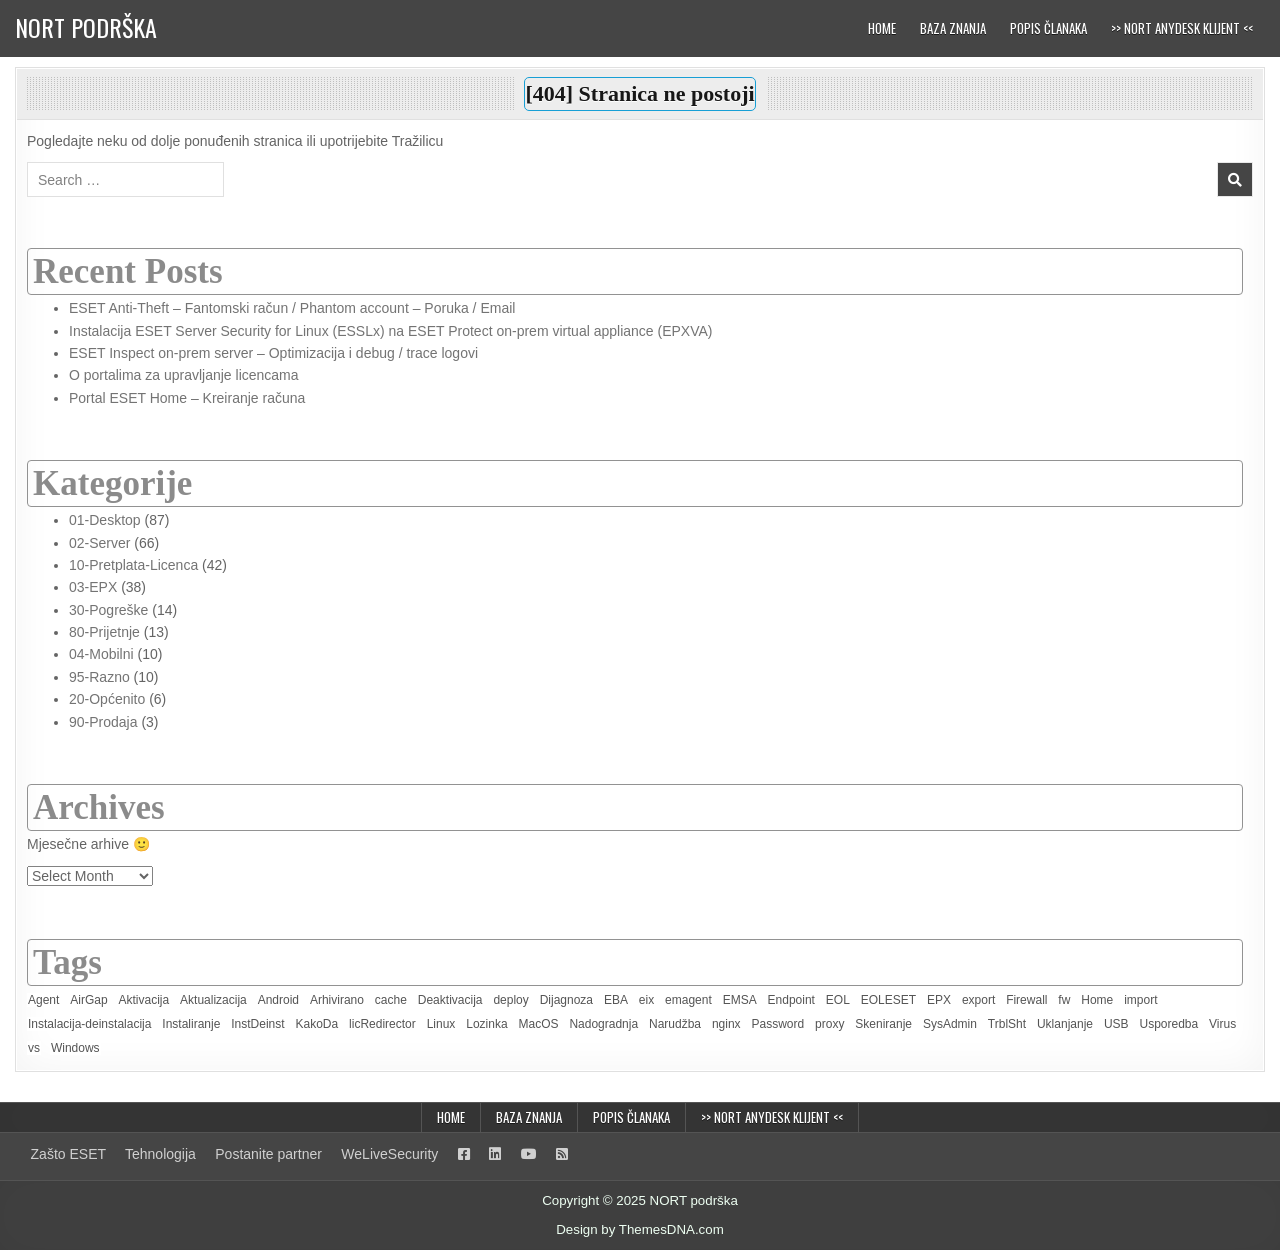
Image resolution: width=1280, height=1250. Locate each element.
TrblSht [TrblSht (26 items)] (1007, 1024)
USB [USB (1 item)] (1116, 1024)
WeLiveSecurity (389, 1154)
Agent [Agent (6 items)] (43, 1000)
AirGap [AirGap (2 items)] (88, 1000)
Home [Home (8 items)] (1097, 1000)
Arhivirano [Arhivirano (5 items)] (337, 1000)
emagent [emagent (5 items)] (688, 1000)
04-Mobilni (101, 654)
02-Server (99, 543)
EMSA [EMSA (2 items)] (740, 1000)
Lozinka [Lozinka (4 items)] (486, 1024)
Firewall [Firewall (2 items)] (1026, 1000)
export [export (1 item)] (978, 1000)
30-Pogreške (108, 610)
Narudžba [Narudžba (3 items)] (675, 1024)
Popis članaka (1048, 28)
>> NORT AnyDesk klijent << (1182, 28)
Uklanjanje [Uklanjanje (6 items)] (1065, 1024)
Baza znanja (953, 28)
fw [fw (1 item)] (1064, 1000)
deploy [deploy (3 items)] (510, 1000)
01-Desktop (105, 520)
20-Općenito (107, 699)
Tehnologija (160, 1154)
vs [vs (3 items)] (34, 1048)
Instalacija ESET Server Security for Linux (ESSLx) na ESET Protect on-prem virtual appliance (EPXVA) (391, 331)
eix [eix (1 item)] (646, 1000)
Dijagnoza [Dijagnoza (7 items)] (566, 1000)
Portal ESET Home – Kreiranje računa (187, 398)
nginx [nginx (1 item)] (726, 1024)
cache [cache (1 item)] (391, 1000)
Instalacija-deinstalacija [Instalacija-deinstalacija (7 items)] (89, 1024)
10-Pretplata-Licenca (133, 565)
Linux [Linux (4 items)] (441, 1024)
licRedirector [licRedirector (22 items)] (382, 1024)
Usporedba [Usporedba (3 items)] (1168, 1024)
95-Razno (99, 677)
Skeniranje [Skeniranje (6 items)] (883, 1024)
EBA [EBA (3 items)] (616, 1000)
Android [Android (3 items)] (278, 1000)
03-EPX (93, 587)
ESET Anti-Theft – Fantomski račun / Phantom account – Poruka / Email (292, 308)
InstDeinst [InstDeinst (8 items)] (257, 1024)
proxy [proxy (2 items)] (829, 1024)
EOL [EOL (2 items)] (838, 1000)
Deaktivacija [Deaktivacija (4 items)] (450, 1000)
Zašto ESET (68, 1154)
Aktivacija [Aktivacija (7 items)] (144, 1000)
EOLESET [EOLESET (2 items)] (888, 1000)
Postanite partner (268, 1154)
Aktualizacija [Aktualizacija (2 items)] (213, 1000)
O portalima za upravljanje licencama (184, 375)
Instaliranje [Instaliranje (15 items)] (191, 1024)
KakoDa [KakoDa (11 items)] (316, 1024)
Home (882, 28)
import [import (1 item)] (1140, 1000)
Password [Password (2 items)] (778, 1024)
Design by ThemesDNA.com (640, 1229)
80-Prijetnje (104, 632)
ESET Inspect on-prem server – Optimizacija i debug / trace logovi (273, 353)
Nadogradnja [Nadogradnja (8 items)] (603, 1024)
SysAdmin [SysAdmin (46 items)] (950, 1024)
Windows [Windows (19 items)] (75, 1048)
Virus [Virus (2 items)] (1222, 1024)
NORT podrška (86, 27)
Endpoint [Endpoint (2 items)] (791, 1000)
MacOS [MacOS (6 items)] (538, 1024)
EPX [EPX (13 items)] (939, 1000)
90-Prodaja (103, 722)
